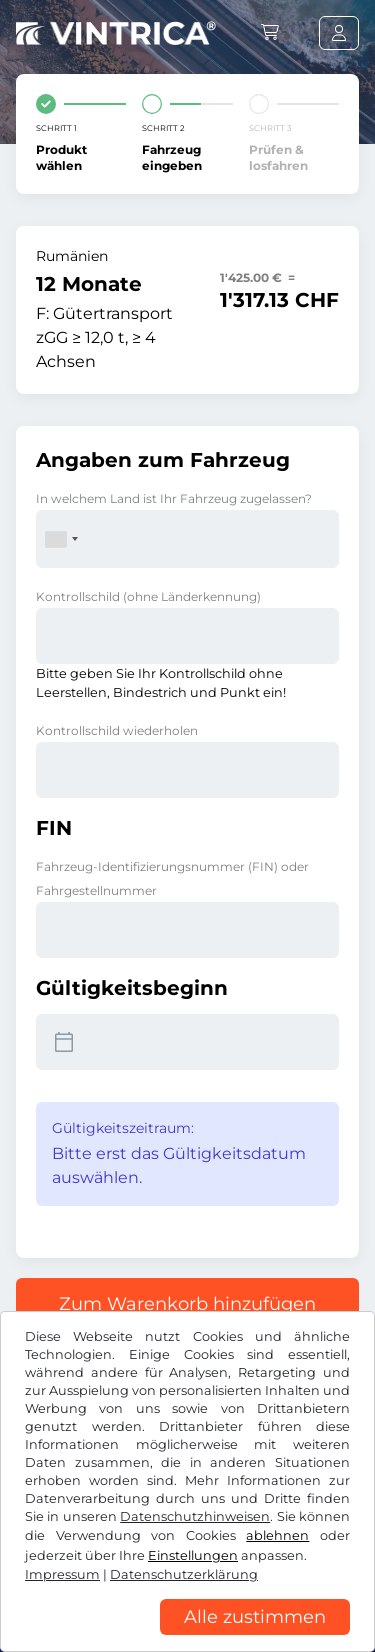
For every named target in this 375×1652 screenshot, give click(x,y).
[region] (187, 1637)
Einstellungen (193, 1555)
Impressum (62, 1574)
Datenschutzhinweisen (195, 1516)
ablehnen (277, 1535)
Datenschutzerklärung (184, 1574)
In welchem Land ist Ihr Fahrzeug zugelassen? (174, 498)
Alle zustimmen (255, 1617)
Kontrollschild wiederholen (117, 730)
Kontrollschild (148, 596)
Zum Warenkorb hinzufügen (187, 1304)
